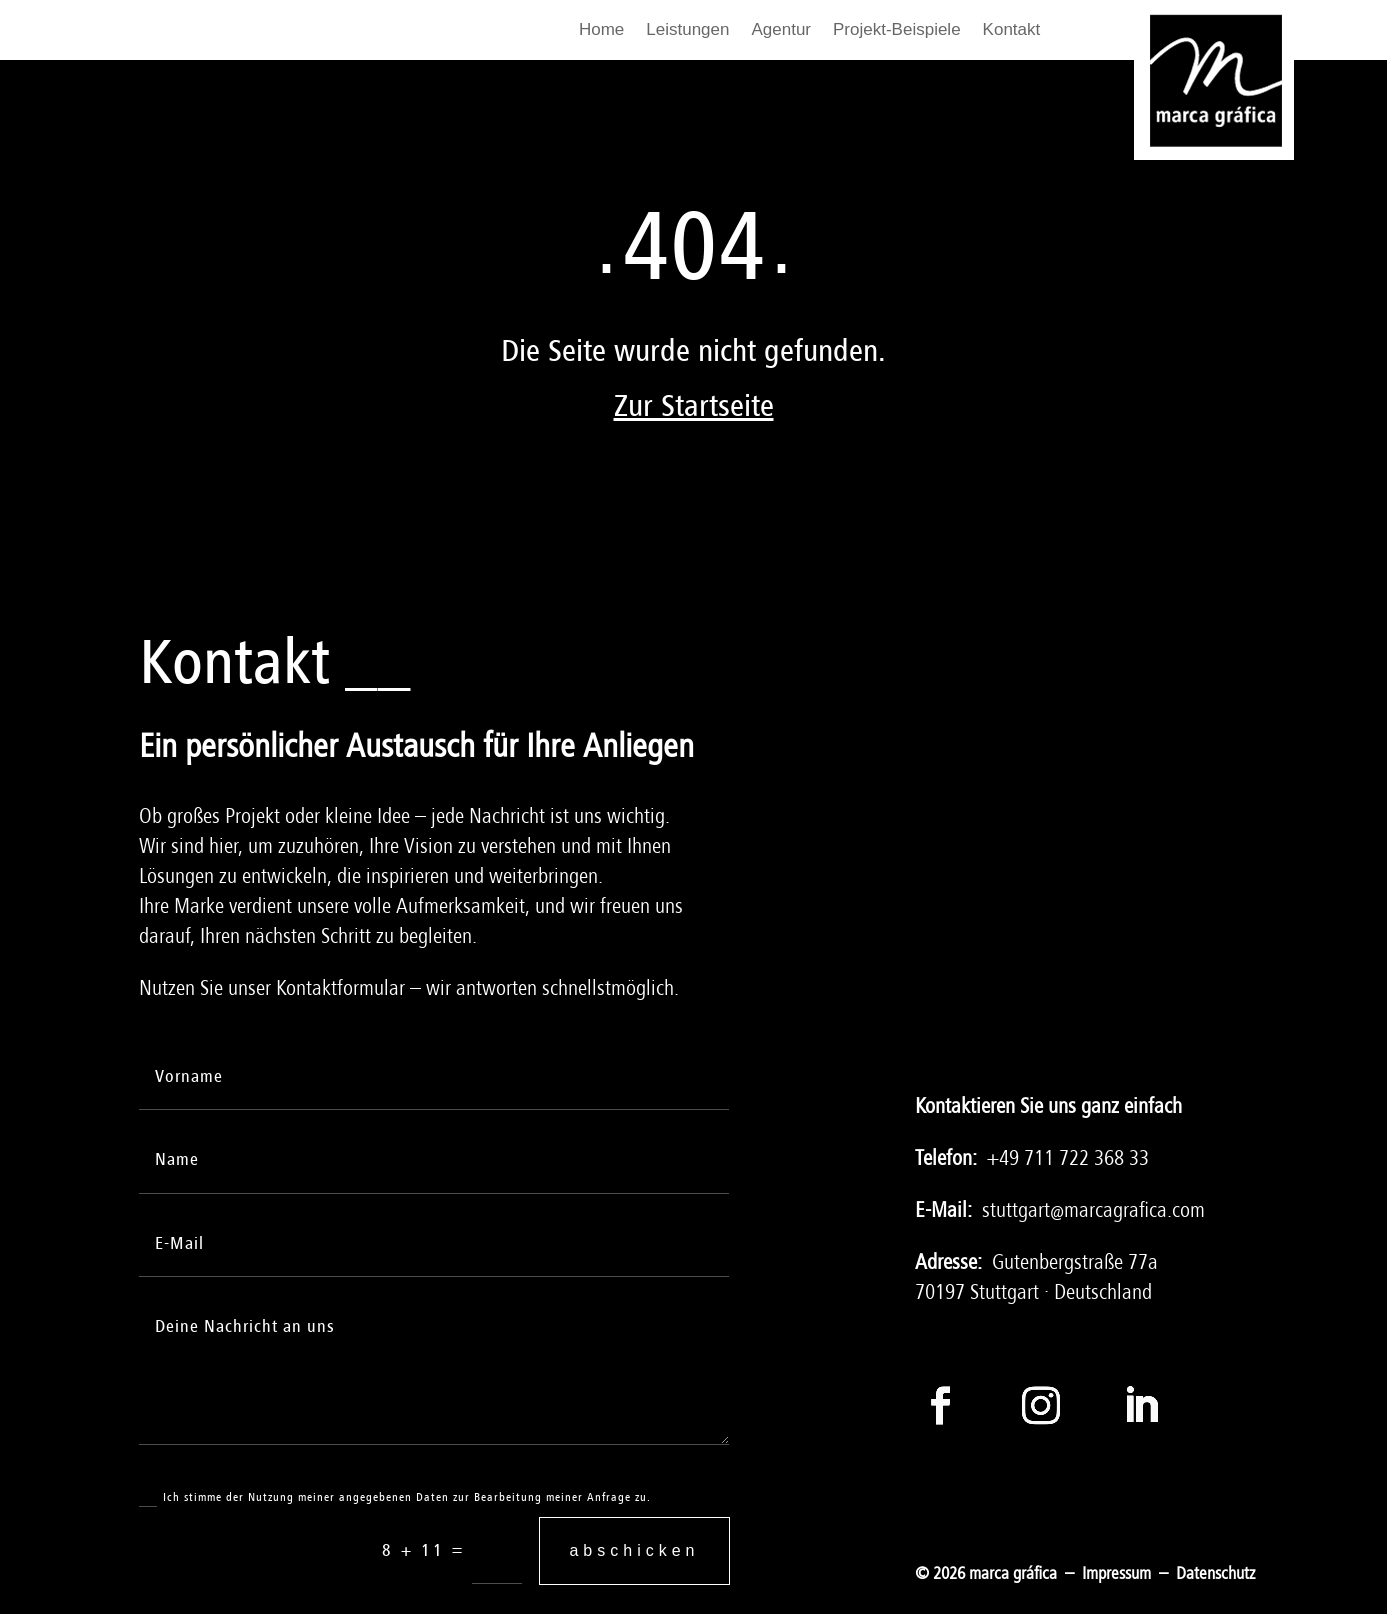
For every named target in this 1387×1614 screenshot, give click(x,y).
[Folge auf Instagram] (1041, 1405)
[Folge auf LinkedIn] (1141, 1405)
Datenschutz (1215, 1573)
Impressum (1116, 1573)
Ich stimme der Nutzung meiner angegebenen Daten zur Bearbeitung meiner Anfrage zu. (395, 1498)
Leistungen (687, 31)
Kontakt (1012, 31)
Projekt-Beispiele (897, 31)
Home (601, 31)
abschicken (634, 1550)
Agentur (781, 31)
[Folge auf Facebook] (941, 1405)
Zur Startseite (694, 406)
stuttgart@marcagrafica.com (1093, 1210)
